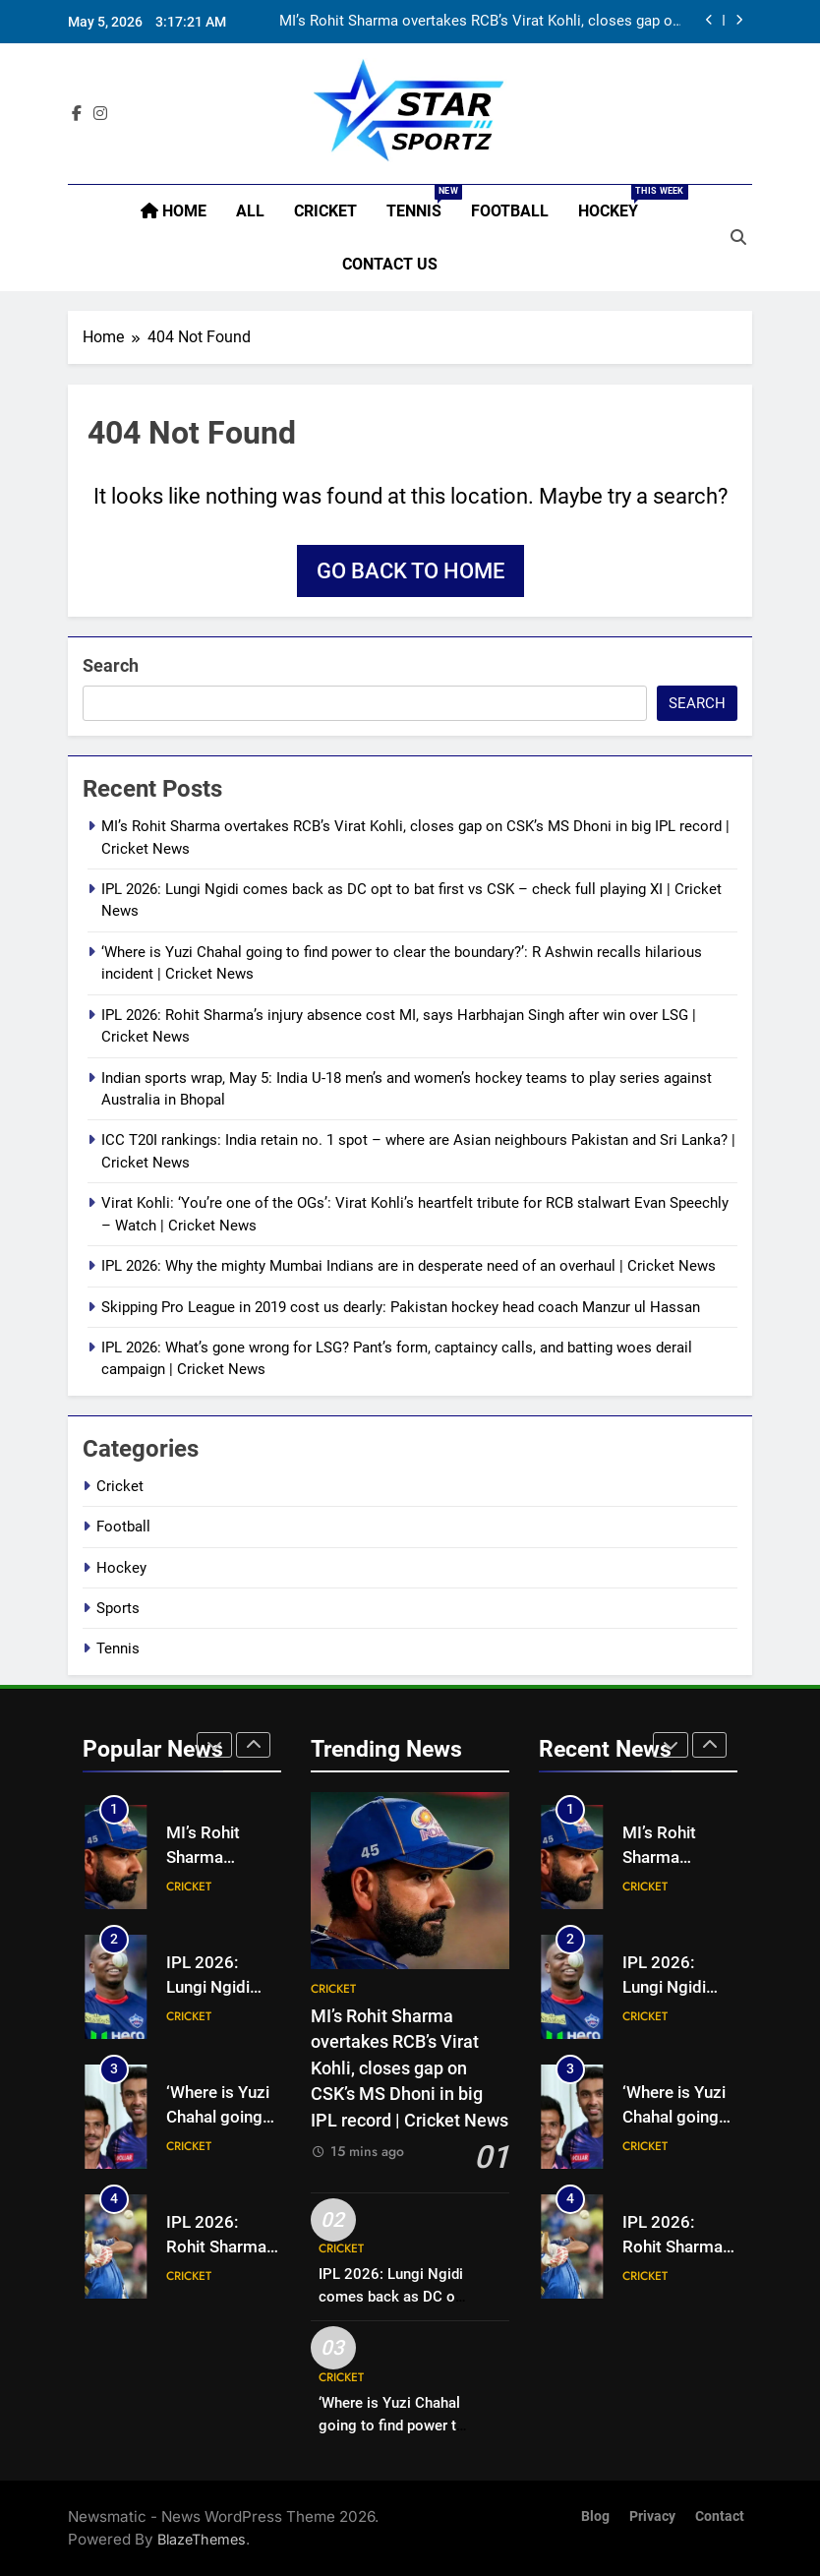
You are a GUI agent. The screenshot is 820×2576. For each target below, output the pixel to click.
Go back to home (410, 571)
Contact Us (390, 264)
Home (173, 211)
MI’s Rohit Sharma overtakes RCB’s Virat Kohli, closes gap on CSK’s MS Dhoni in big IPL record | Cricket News (479, 22)
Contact (719, 2516)
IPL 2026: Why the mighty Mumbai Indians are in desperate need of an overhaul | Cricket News (408, 1266)
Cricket (325, 211)
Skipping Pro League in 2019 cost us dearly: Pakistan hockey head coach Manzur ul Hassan (400, 1307)
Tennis (421, 202)
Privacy (652, 2516)
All (250, 211)
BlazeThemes (201, 2539)
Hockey (615, 202)
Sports (118, 1608)
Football (510, 211)
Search (111, 665)
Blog (595, 2516)
